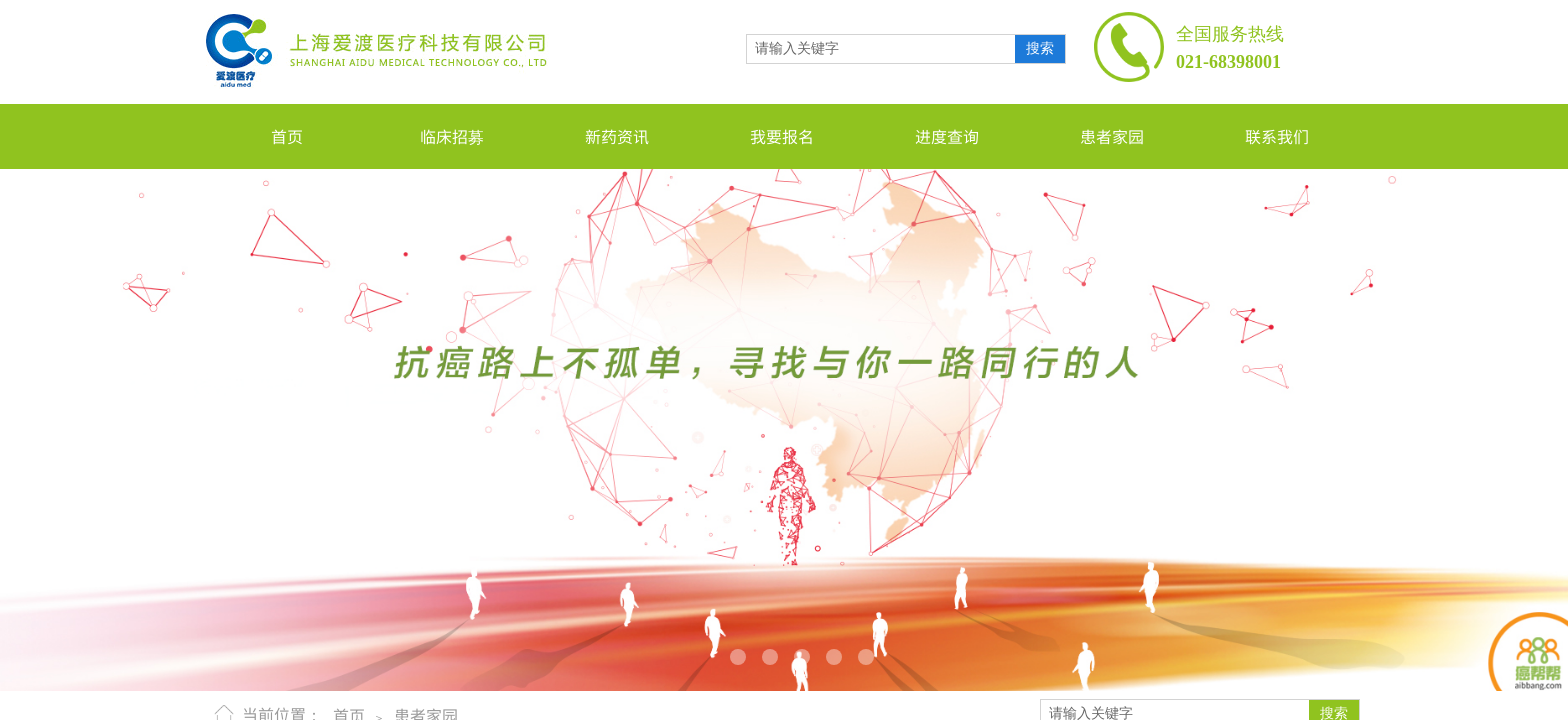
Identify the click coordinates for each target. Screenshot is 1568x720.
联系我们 (1277, 136)
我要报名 (782, 136)
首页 (287, 136)
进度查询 (947, 136)
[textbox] (881, 49)
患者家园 (1112, 136)
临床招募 (452, 136)
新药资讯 (617, 136)
